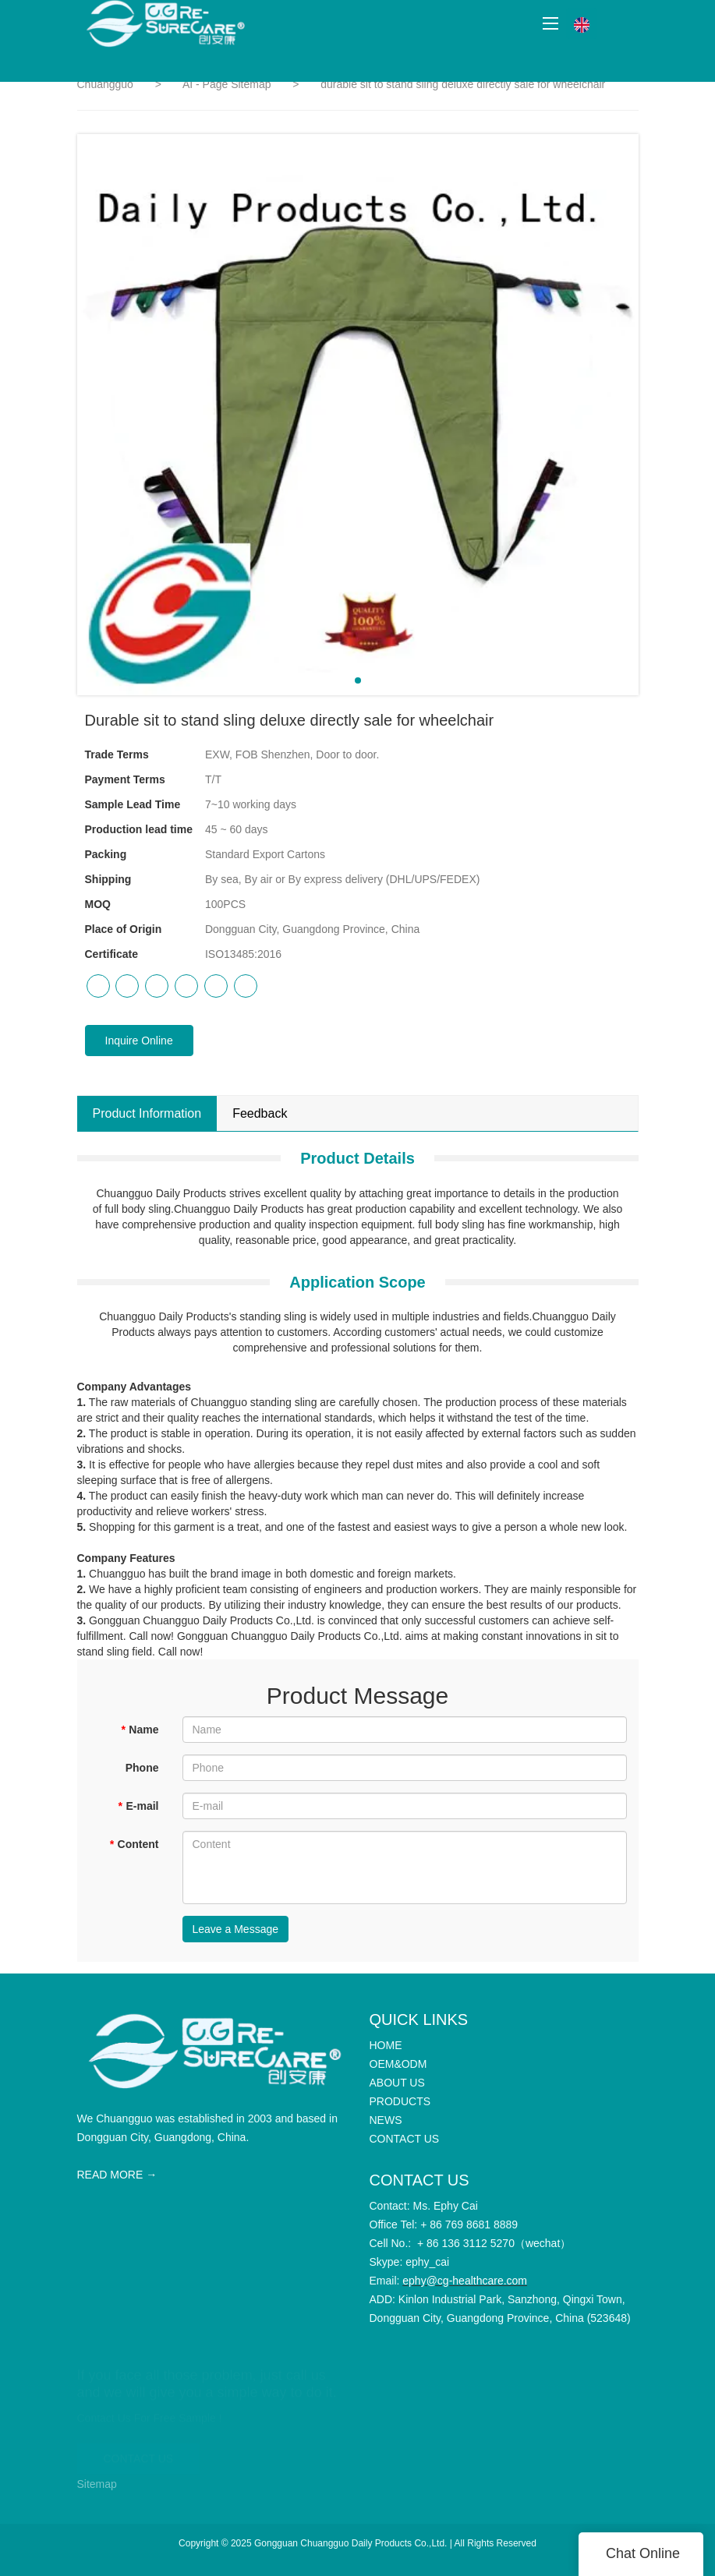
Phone (142, 1768)
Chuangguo (105, 84)
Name (140, 1729)
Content (133, 1844)
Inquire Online (139, 1040)
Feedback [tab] (259, 1113)
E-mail (138, 1806)
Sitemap (97, 2484)
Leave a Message (236, 1929)
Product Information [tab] (147, 1113)
